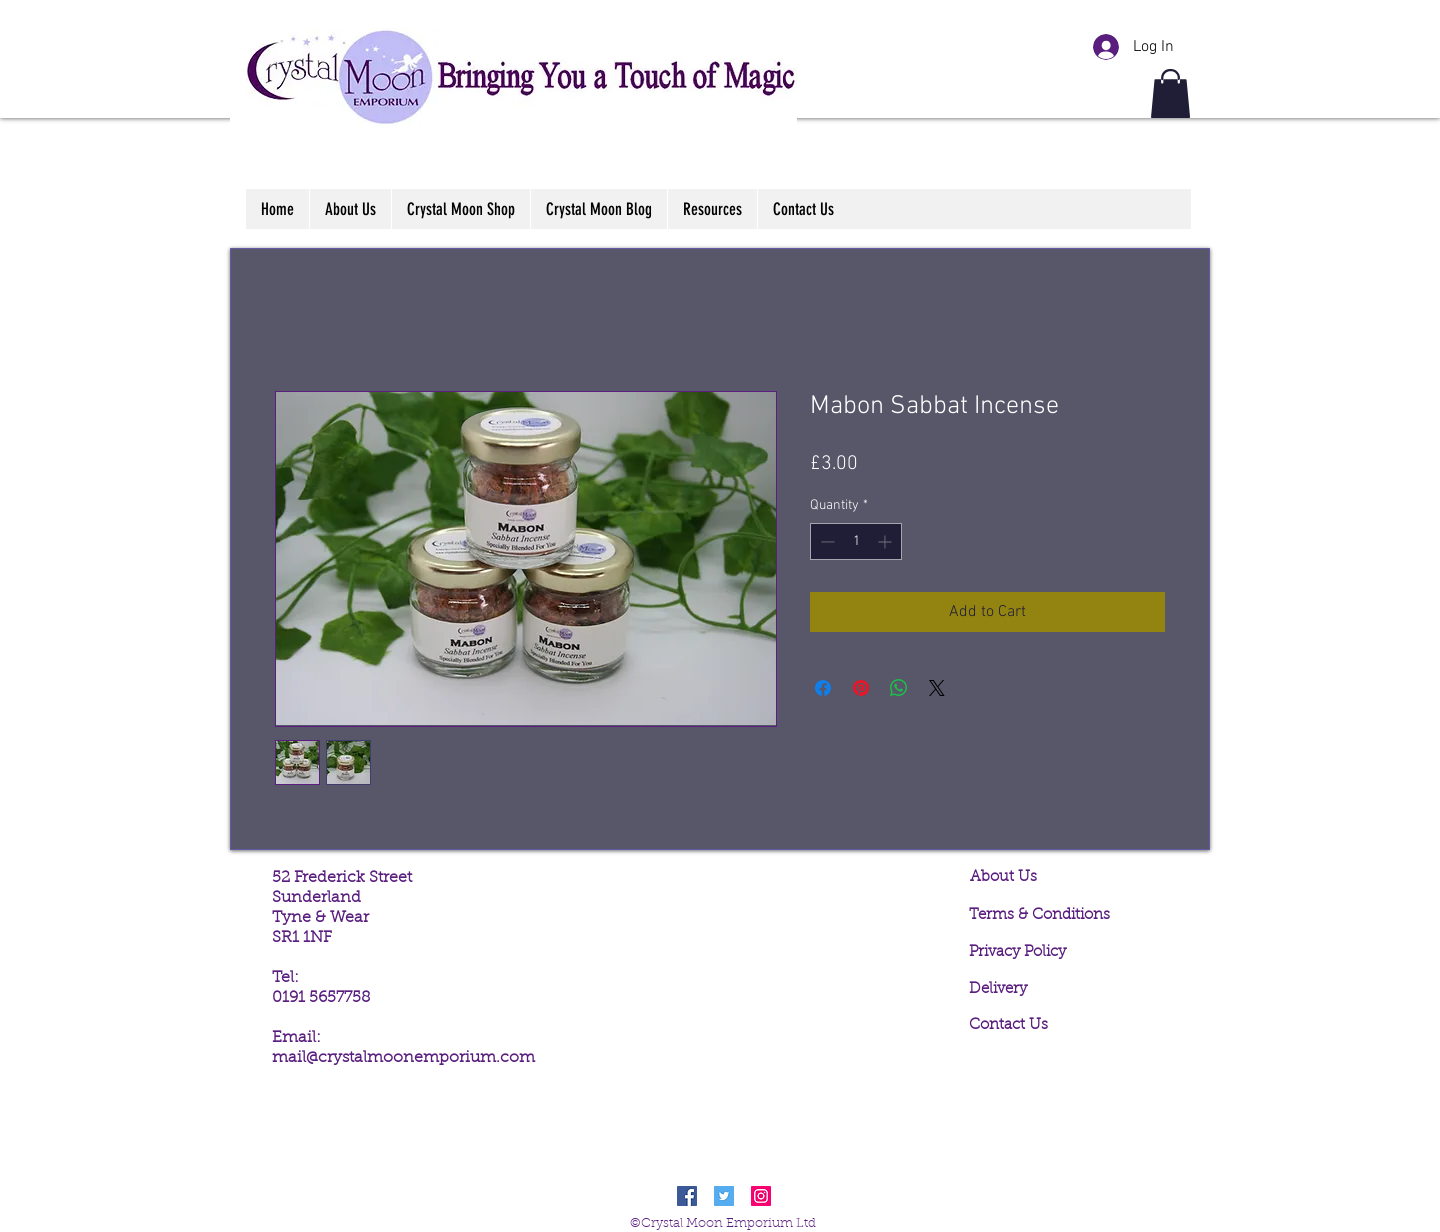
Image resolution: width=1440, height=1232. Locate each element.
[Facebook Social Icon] (687, 1196)
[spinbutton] (856, 541)
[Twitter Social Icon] (724, 1196)
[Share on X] (937, 688)
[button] (1170, 93)
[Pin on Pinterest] (861, 688)
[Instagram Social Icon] (761, 1196)
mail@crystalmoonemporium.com (403, 1058)
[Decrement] (825, 541)
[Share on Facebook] (823, 688)
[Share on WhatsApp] (899, 688)
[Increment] (886, 541)
